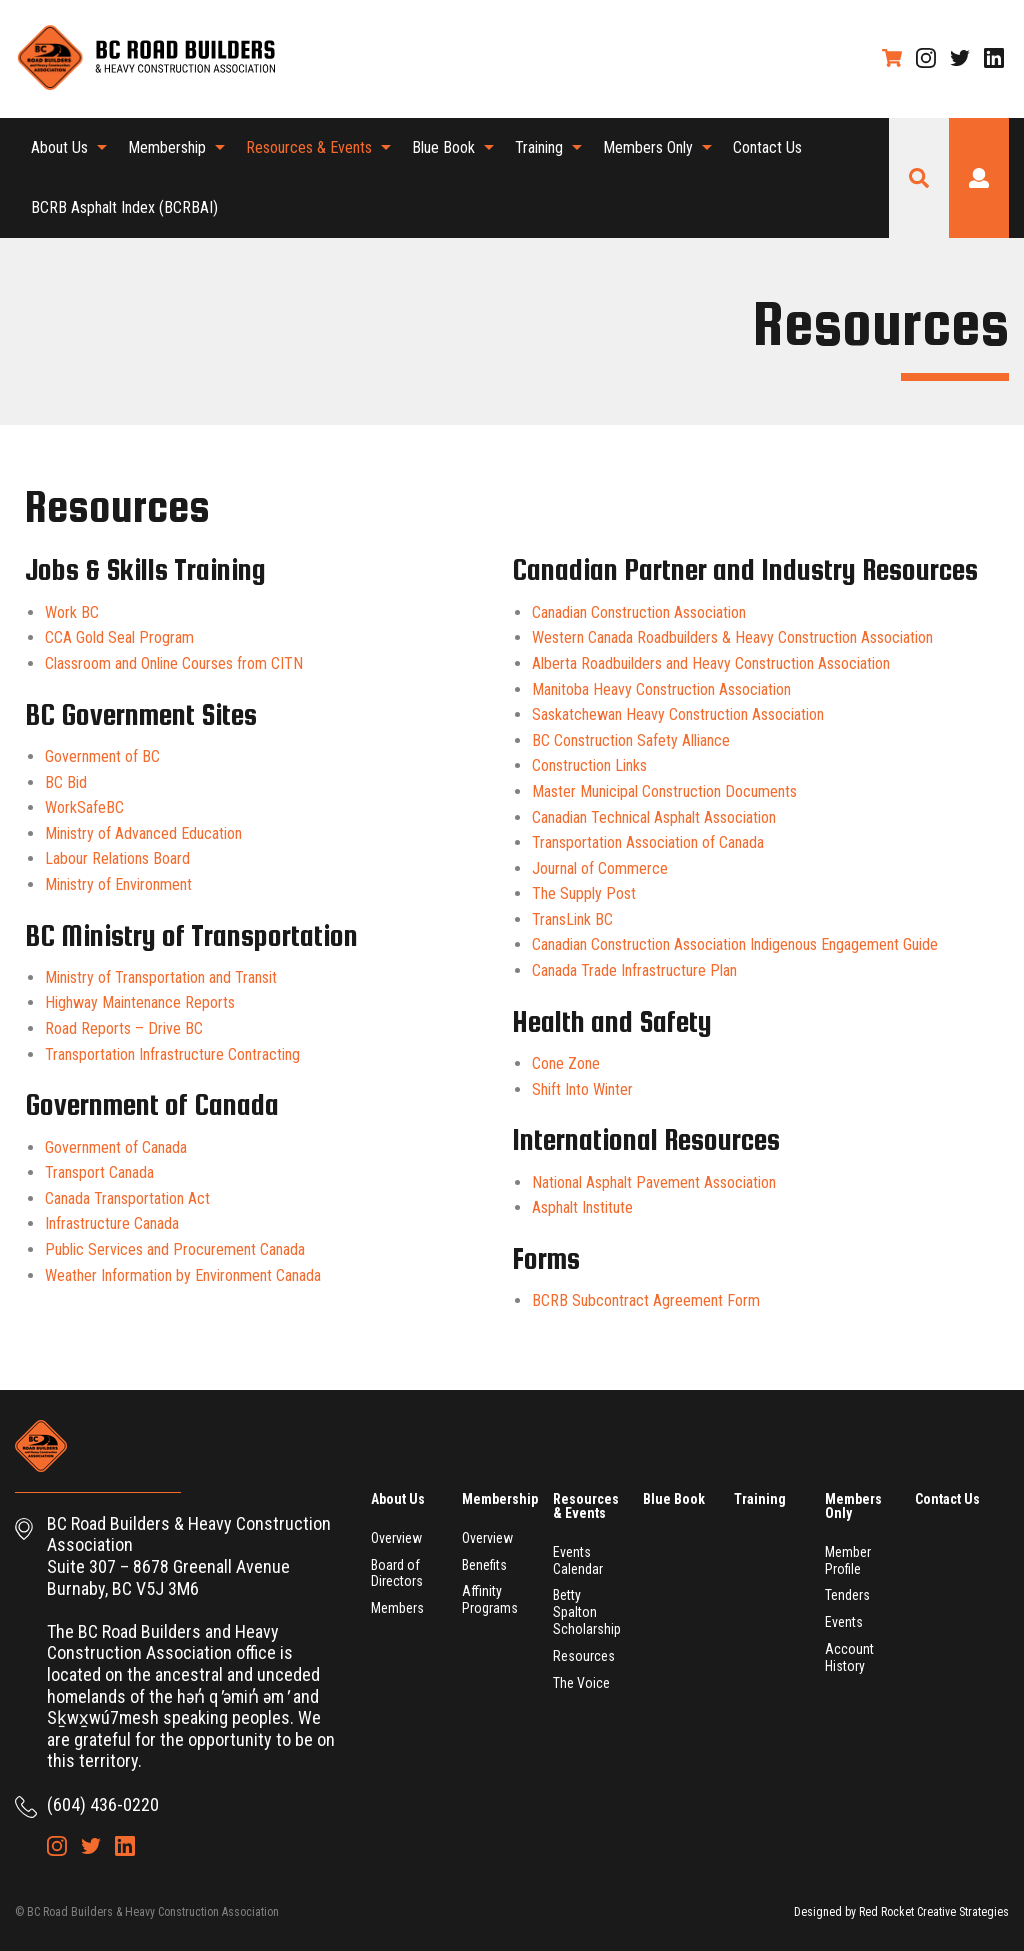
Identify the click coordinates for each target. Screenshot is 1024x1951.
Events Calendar (578, 1560)
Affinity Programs (490, 1599)
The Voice (581, 1683)
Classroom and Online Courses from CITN (174, 663)
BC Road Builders (145, 59)
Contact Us (767, 147)
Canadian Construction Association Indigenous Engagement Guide (735, 944)
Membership (167, 147)
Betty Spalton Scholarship (587, 1612)
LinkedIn (994, 58)
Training (539, 147)
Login (979, 178)
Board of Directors (397, 1573)
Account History (849, 1657)
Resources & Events (309, 147)
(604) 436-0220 (103, 1804)
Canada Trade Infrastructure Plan (634, 970)
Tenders (847, 1595)
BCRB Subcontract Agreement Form (646, 1300)
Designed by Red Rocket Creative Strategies (901, 1912)
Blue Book (443, 147)
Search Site (919, 178)
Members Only (648, 147)
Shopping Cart (892, 58)
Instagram (926, 58)
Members (397, 1608)
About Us (59, 147)
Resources (584, 1656)
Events (844, 1622)
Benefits (484, 1565)
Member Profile (848, 1560)
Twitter (960, 58)
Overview (396, 1538)
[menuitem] (63, 148)
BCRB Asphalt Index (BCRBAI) (124, 207)
